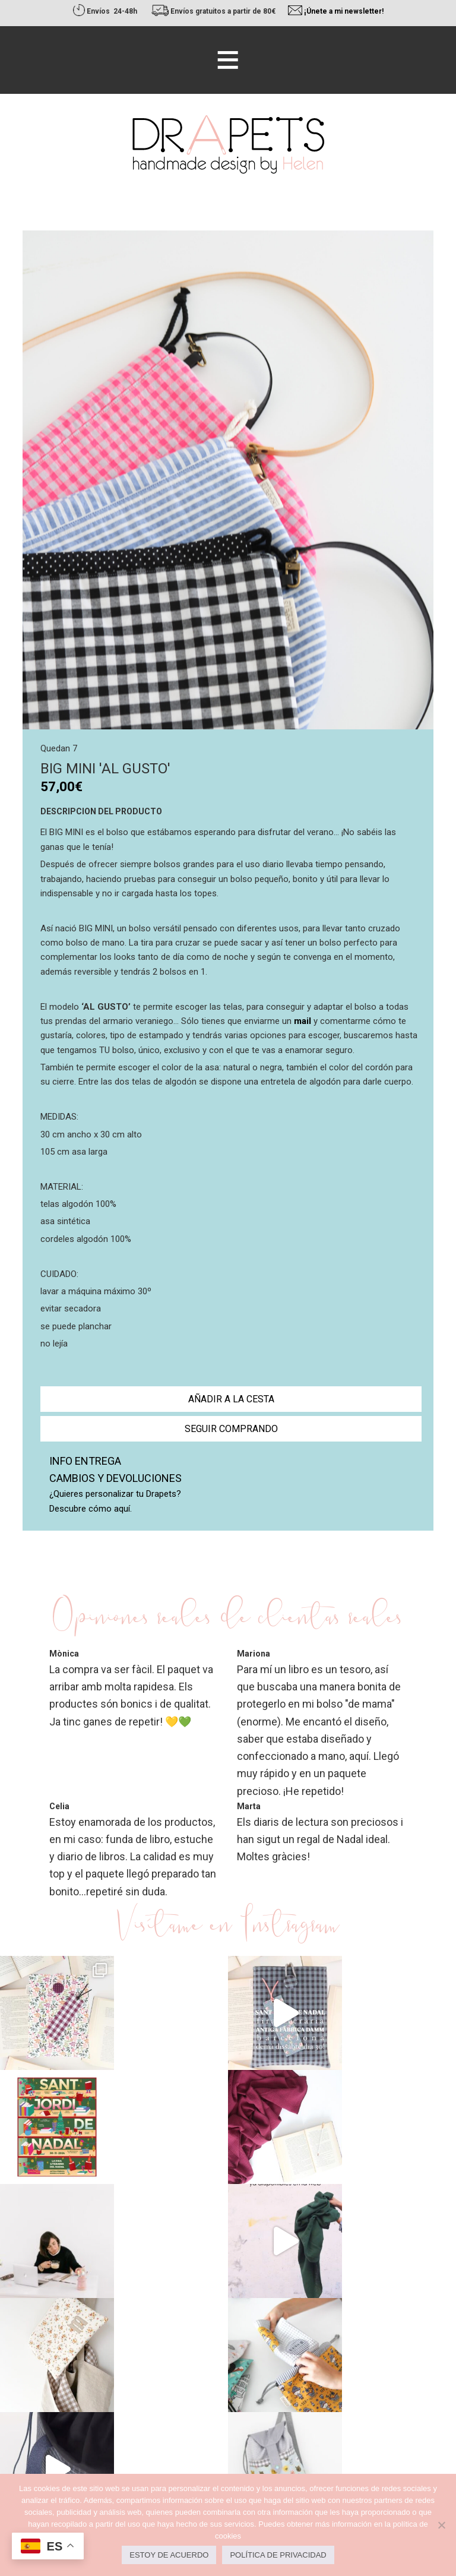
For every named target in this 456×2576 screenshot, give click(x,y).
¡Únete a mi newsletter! (344, 11)
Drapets (228, 144)
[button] (228, 60)
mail (302, 1021)
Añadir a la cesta (231, 1399)
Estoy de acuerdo (168, 2554)
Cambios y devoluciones (115, 1478)
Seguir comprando (231, 1428)
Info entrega (85, 1461)
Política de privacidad (278, 2554)
